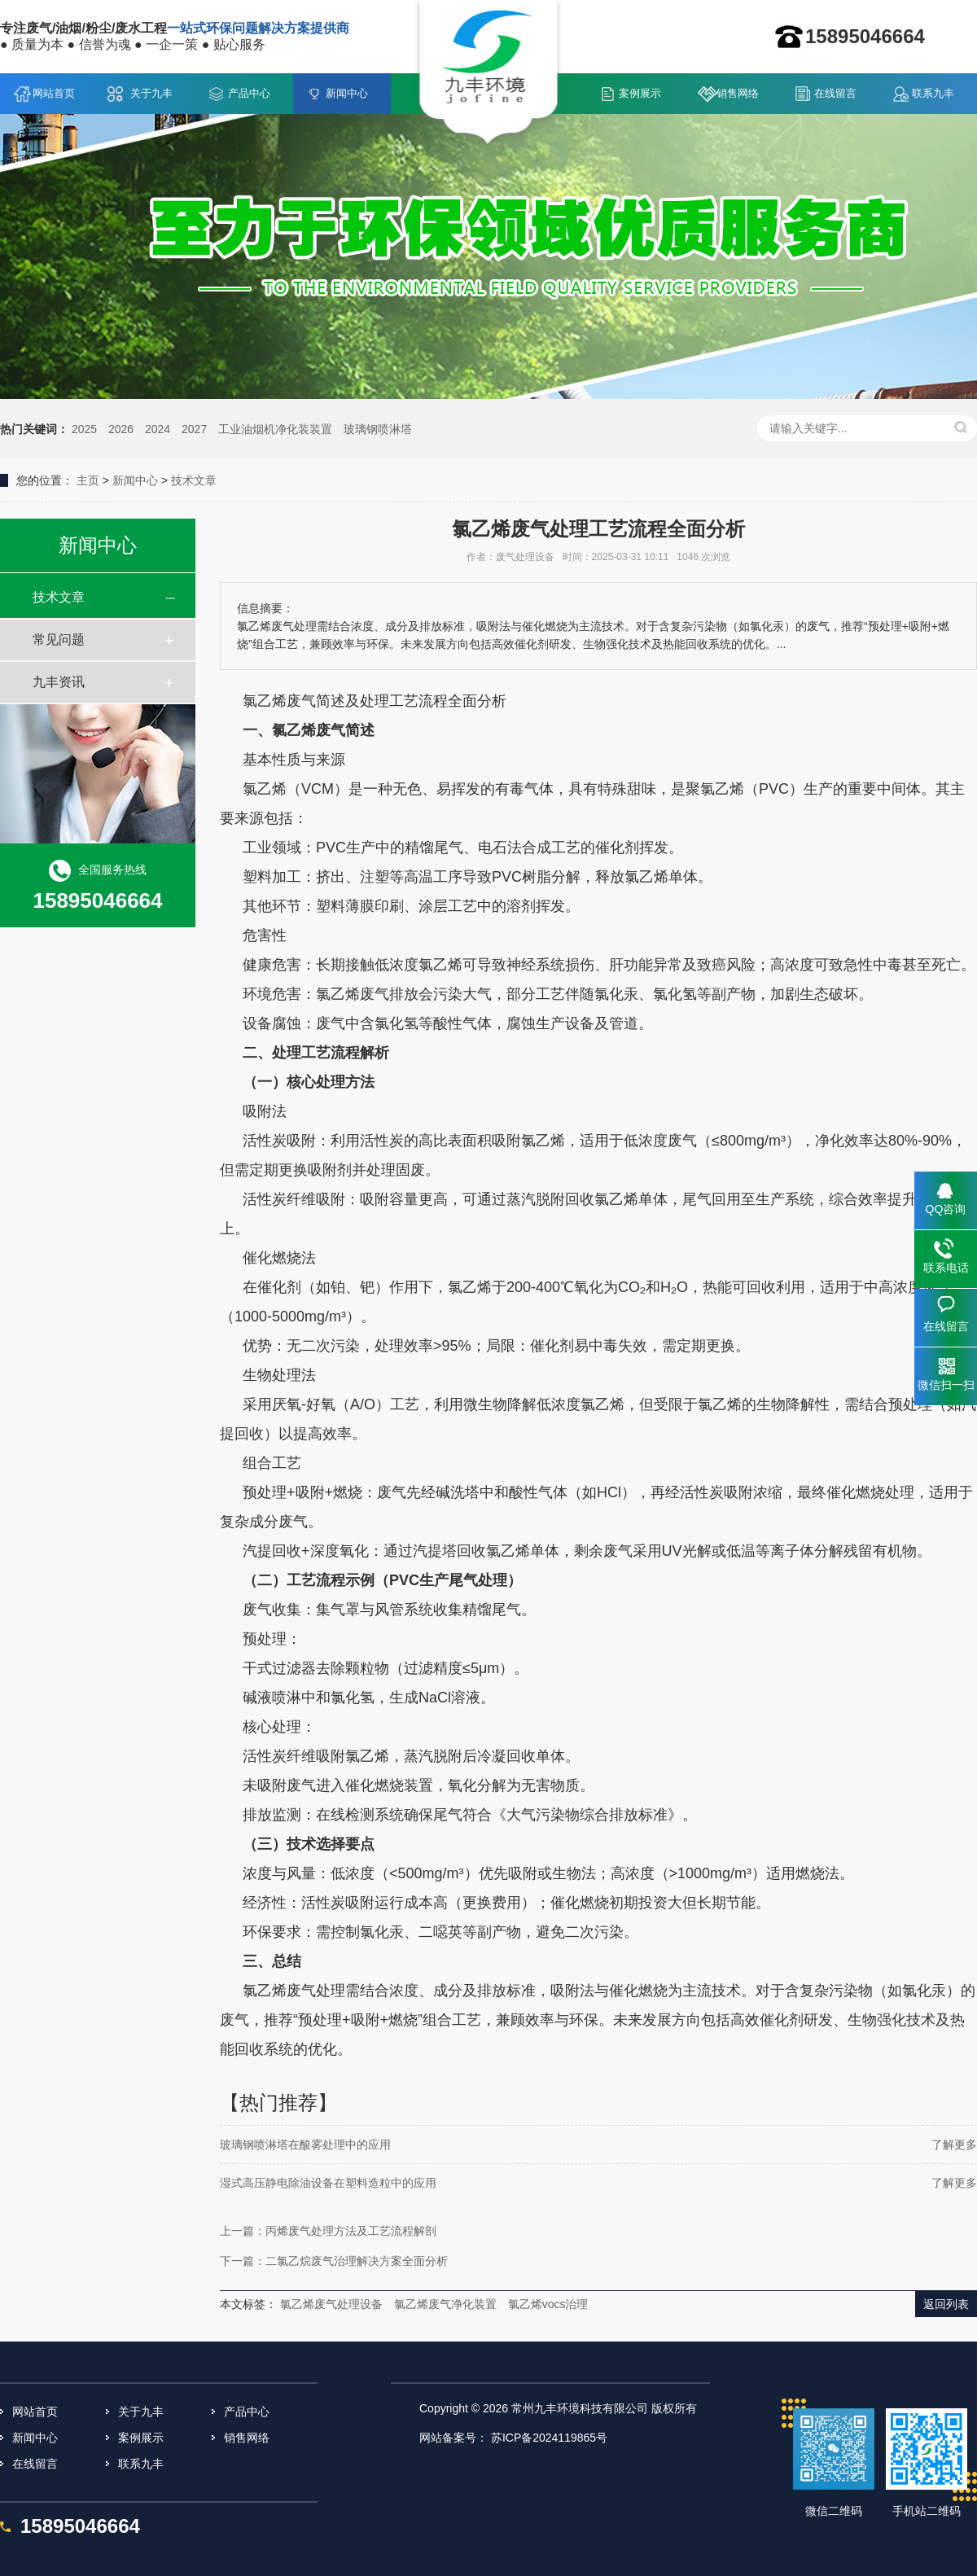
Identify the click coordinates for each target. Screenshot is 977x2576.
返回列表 (946, 2304)
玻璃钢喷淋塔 (378, 429)
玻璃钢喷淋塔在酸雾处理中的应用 (305, 2144)
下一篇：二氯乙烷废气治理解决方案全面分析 (334, 2260)
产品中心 (249, 93)
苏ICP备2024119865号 (549, 2437)
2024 (157, 429)
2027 (194, 429)
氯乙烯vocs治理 (548, 2304)
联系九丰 (933, 93)
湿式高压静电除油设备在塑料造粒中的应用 (328, 2182)
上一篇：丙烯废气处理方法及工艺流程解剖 (328, 2230)
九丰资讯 (59, 682)
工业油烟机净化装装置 (275, 429)
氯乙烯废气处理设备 (331, 2304)
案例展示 (640, 93)
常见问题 (59, 639)
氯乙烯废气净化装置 (445, 2304)
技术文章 (194, 480)
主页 (88, 480)
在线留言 (835, 93)
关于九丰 (151, 93)
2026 (121, 429)
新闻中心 (347, 93)
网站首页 (54, 93)
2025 (84, 429)
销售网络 (737, 93)
